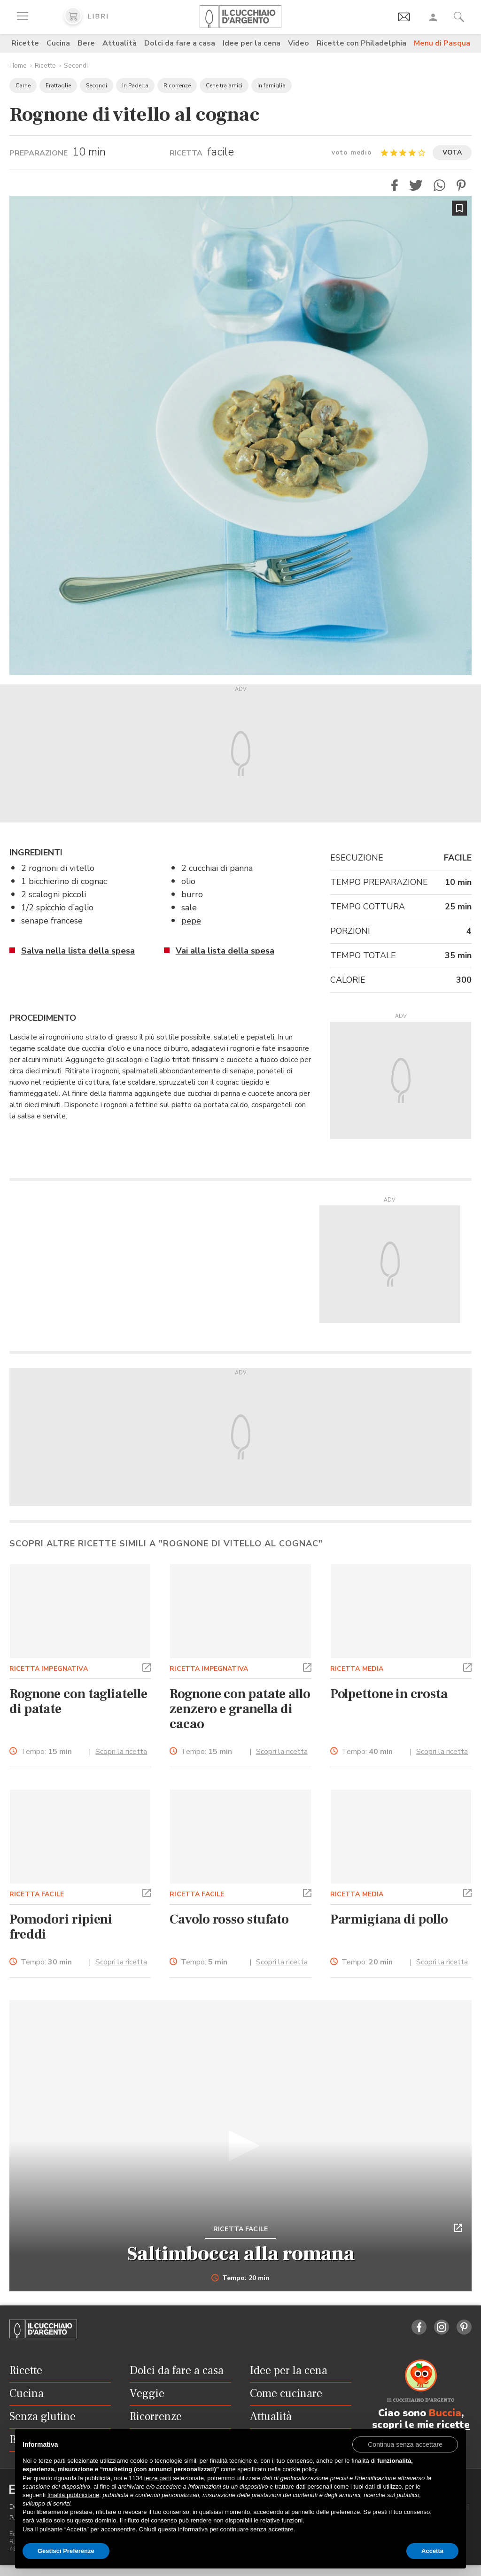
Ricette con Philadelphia (361, 43)
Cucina (58, 43)
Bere (86, 43)
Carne (23, 85)
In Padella (135, 85)
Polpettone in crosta (389, 1693)
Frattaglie (58, 85)
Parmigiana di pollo (389, 1919)
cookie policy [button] (299, 2469)
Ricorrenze (177, 85)
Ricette (25, 43)
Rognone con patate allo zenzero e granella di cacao (240, 1708)
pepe (191, 920)
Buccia (445, 2413)
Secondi (76, 65)
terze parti (157, 2478)
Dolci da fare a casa (179, 43)
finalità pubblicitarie (73, 2494)
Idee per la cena (251, 43)
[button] (394, 185)
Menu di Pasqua (442, 43)
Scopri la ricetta (121, 1751)
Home (18, 65)
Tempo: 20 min (240, 2278)
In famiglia (271, 85)
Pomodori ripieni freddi (60, 1927)
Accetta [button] (432, 2550)
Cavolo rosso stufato (229, 1919)
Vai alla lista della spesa (225, 950)
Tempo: (46, 1752)
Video (298, 43)
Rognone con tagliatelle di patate (78, 1701)
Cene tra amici (224, 85)
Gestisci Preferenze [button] (66, 2550)
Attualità (119, 43)
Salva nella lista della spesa (78, 950)
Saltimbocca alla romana (241, 2253)
